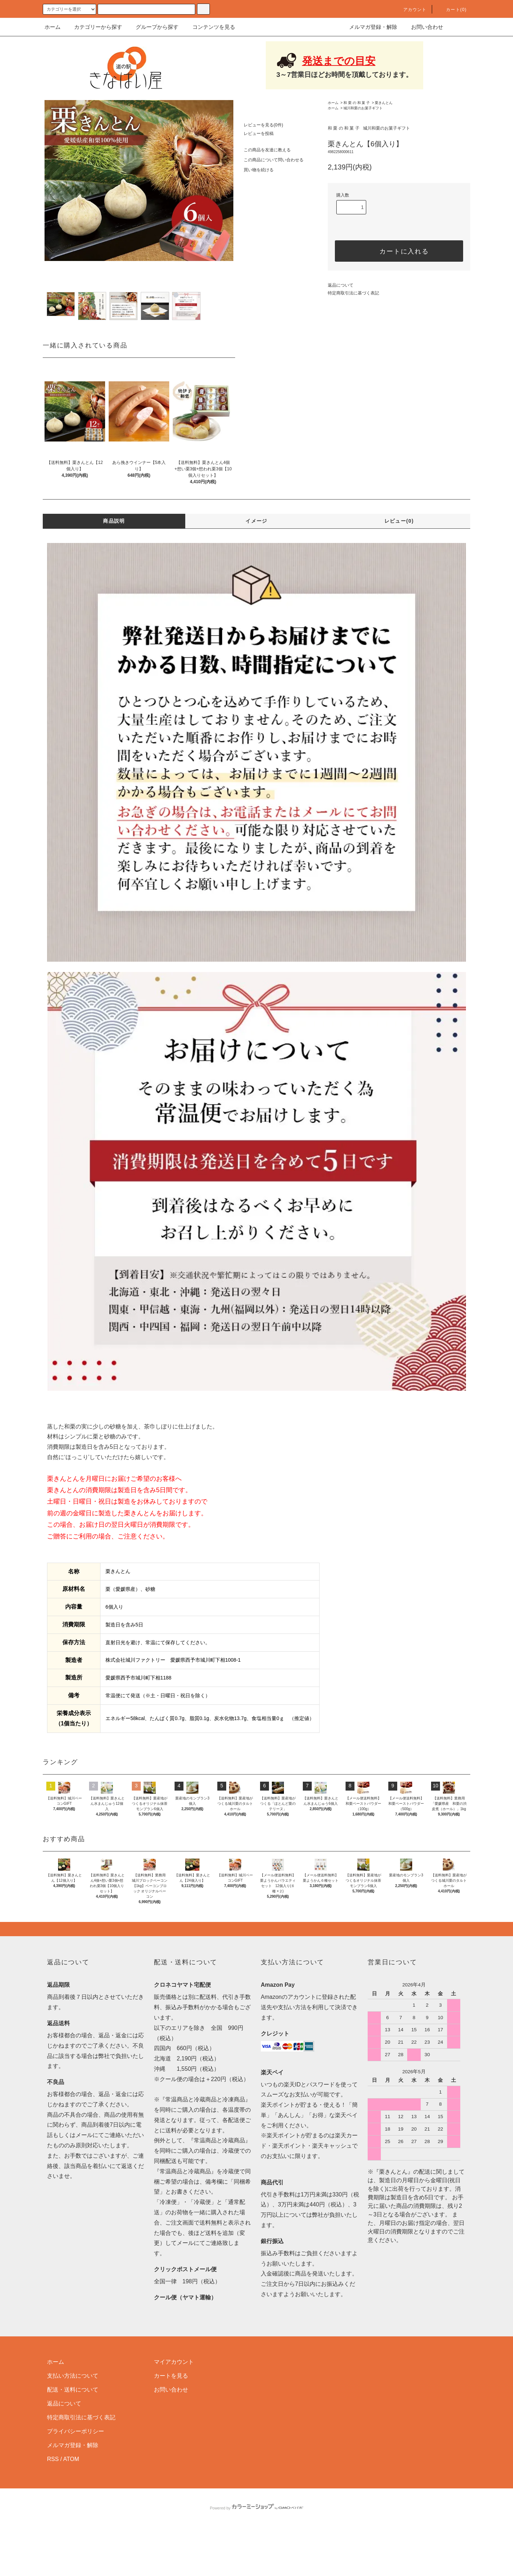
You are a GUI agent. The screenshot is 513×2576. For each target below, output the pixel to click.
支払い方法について (72, 2423)
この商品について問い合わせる (269, 159)
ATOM (71, 2507)
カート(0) (452, 9)
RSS (53, 2507)
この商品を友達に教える (263, 149)
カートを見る (171, 2423)
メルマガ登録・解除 (369, 27)
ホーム (53, 27)
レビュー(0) (399, 521)
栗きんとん (384, 103)
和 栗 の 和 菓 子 (356, 103)
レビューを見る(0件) (259, 124)
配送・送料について (72, 2437)
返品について (340, 285)
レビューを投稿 (254, 133)
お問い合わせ (423, 27)
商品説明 (114, 521)
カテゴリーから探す (94, 27)
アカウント (411, 9)
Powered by (256, 2556)
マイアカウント (174, 2410)
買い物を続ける (254, 169)
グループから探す (152, 27)
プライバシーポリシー (75, 2479)
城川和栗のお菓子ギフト (363, 108)
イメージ (256, 521)
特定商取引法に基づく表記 (353, 293)
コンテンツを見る (209, 27)
